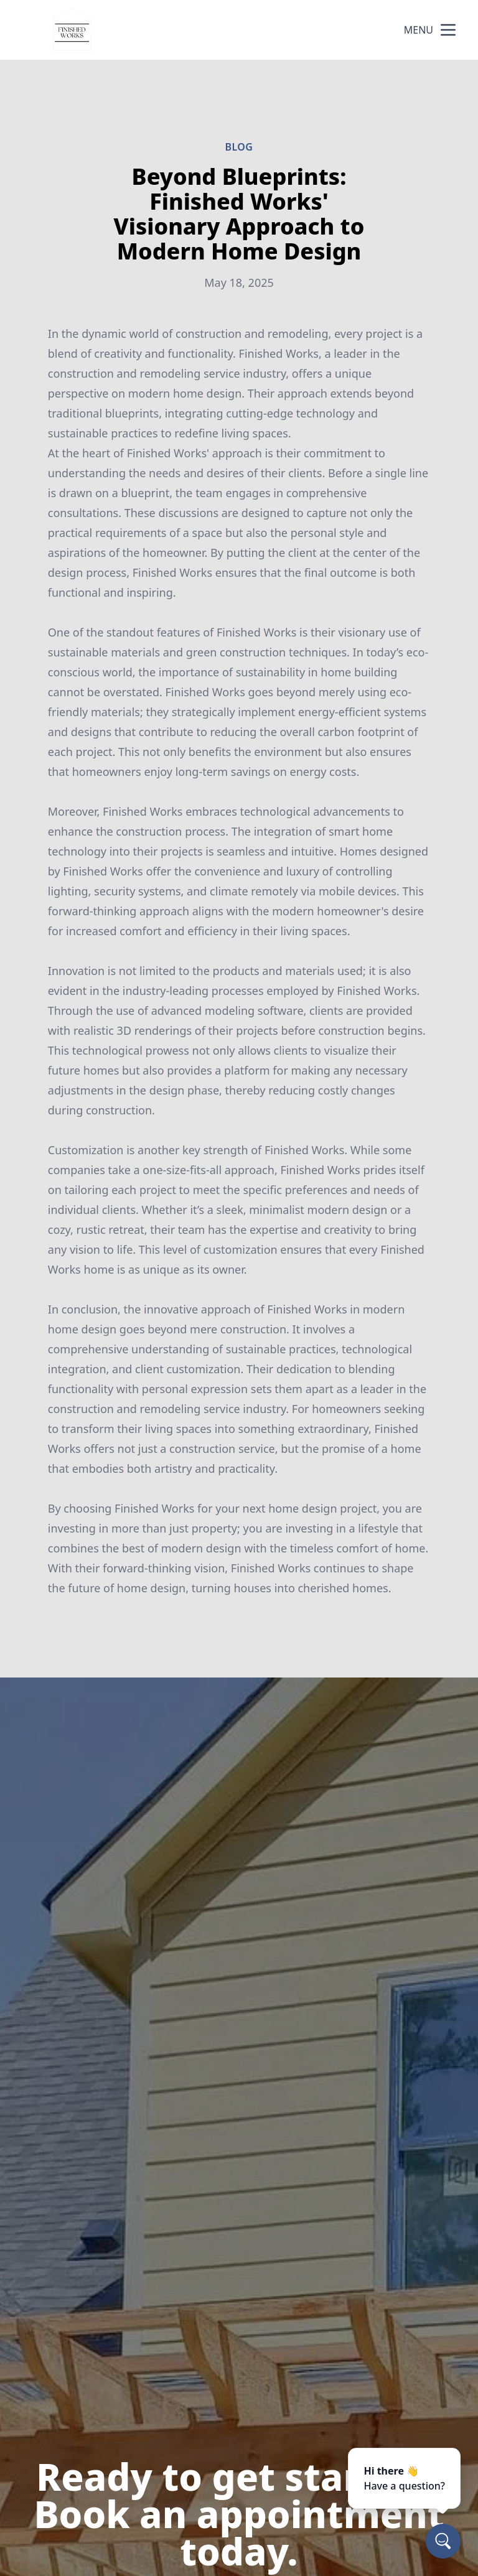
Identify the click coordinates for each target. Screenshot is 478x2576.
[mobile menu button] (448, 30)
